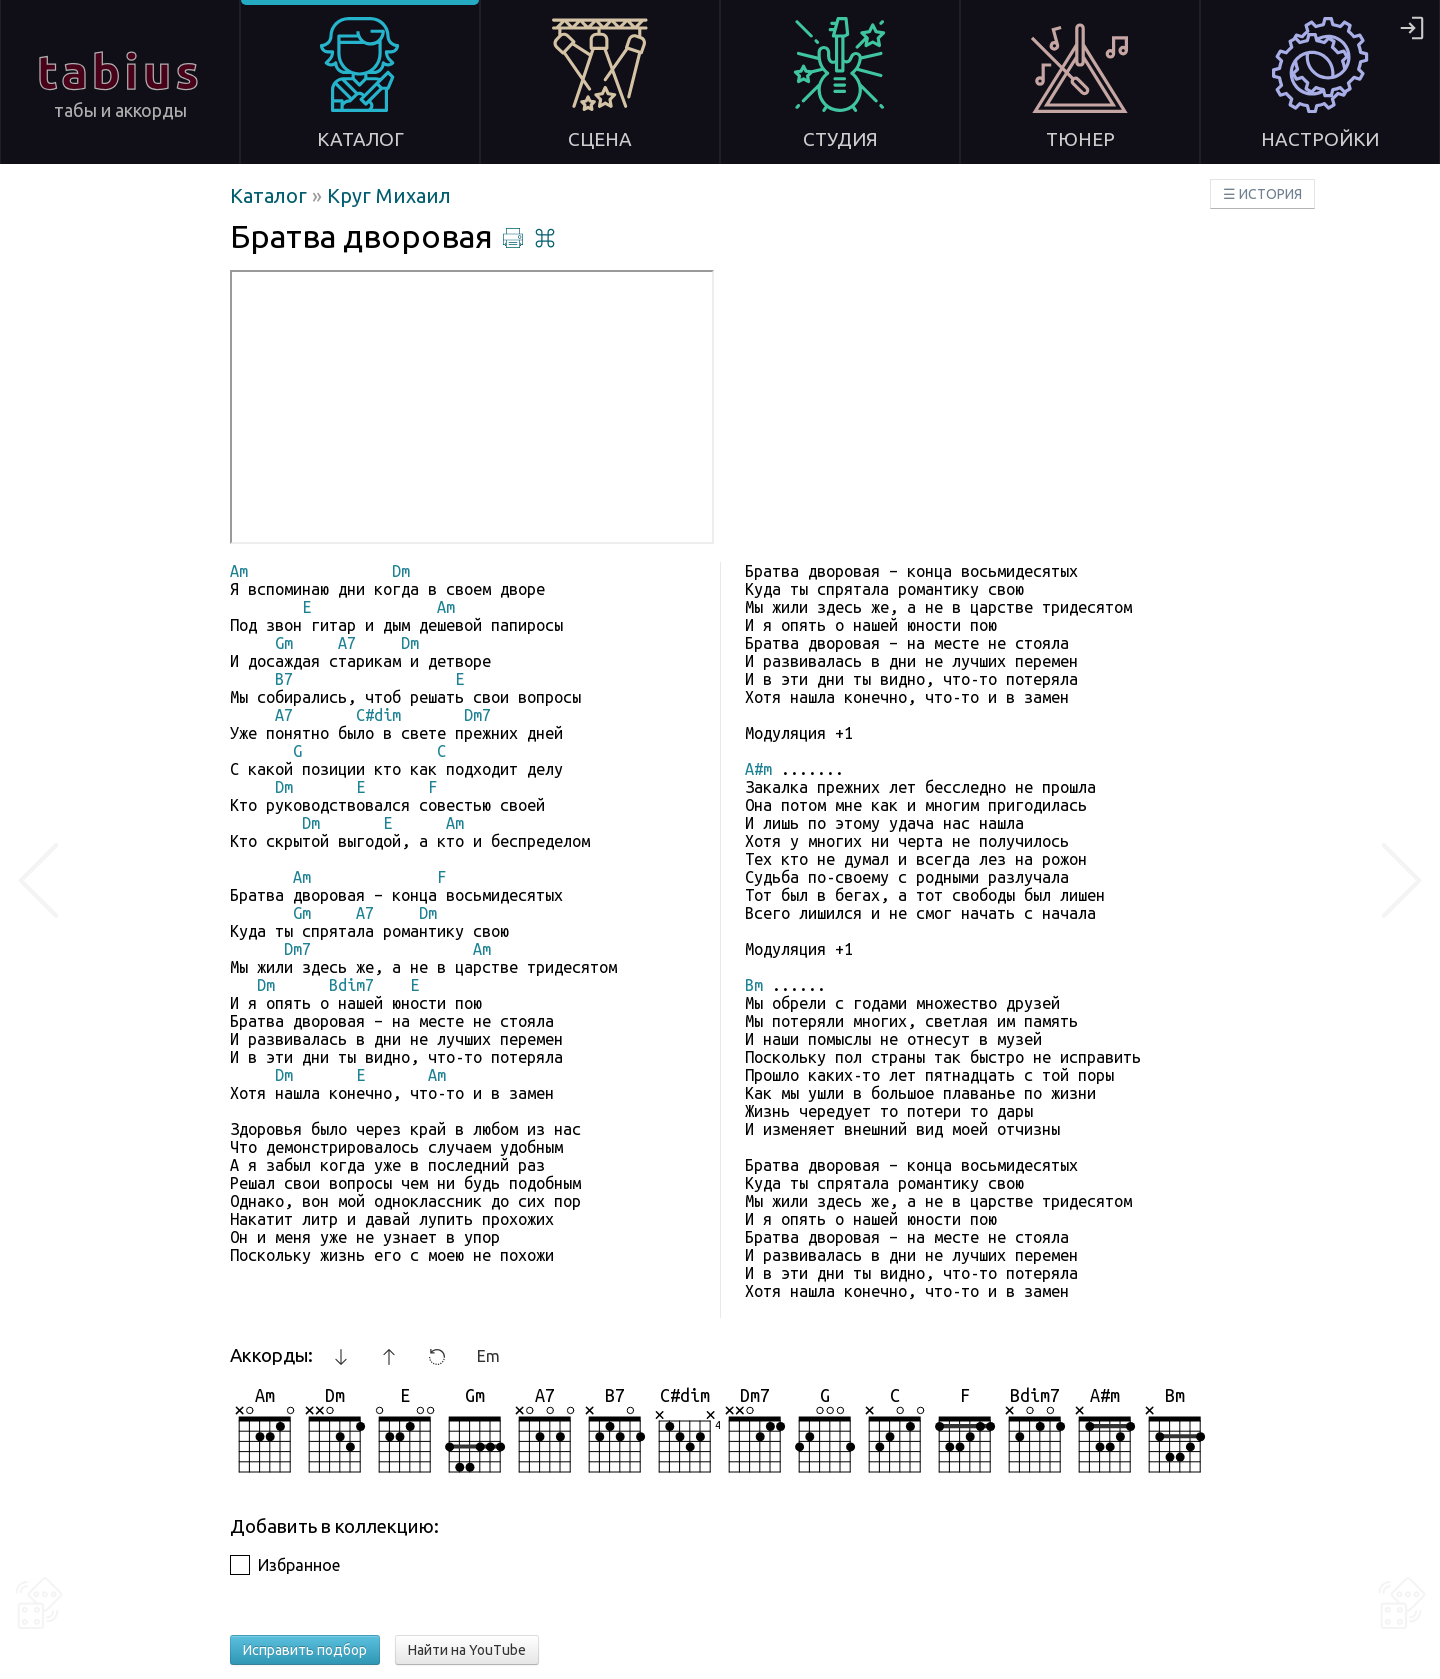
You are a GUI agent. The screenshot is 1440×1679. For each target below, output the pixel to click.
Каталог (271, 195)
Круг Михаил (389, 195)
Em (488, 1356)
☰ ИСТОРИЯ (1262, 194)
